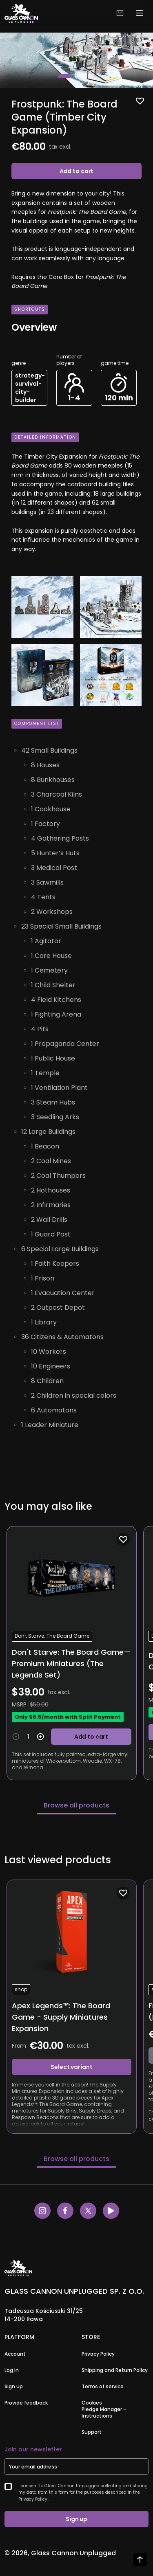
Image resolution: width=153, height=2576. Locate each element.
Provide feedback (26, 2403)
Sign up (13, 2386)
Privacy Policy (98, 2354)
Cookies (92, 2403)
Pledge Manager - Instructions (104, 2412)
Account (15, 2354)
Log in (11, 2370)
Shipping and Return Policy (115, 2370)
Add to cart (76, 171)
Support (92, 2432)
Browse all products (76, 1805)
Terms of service (103, 2386)
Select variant (71, 2067)
